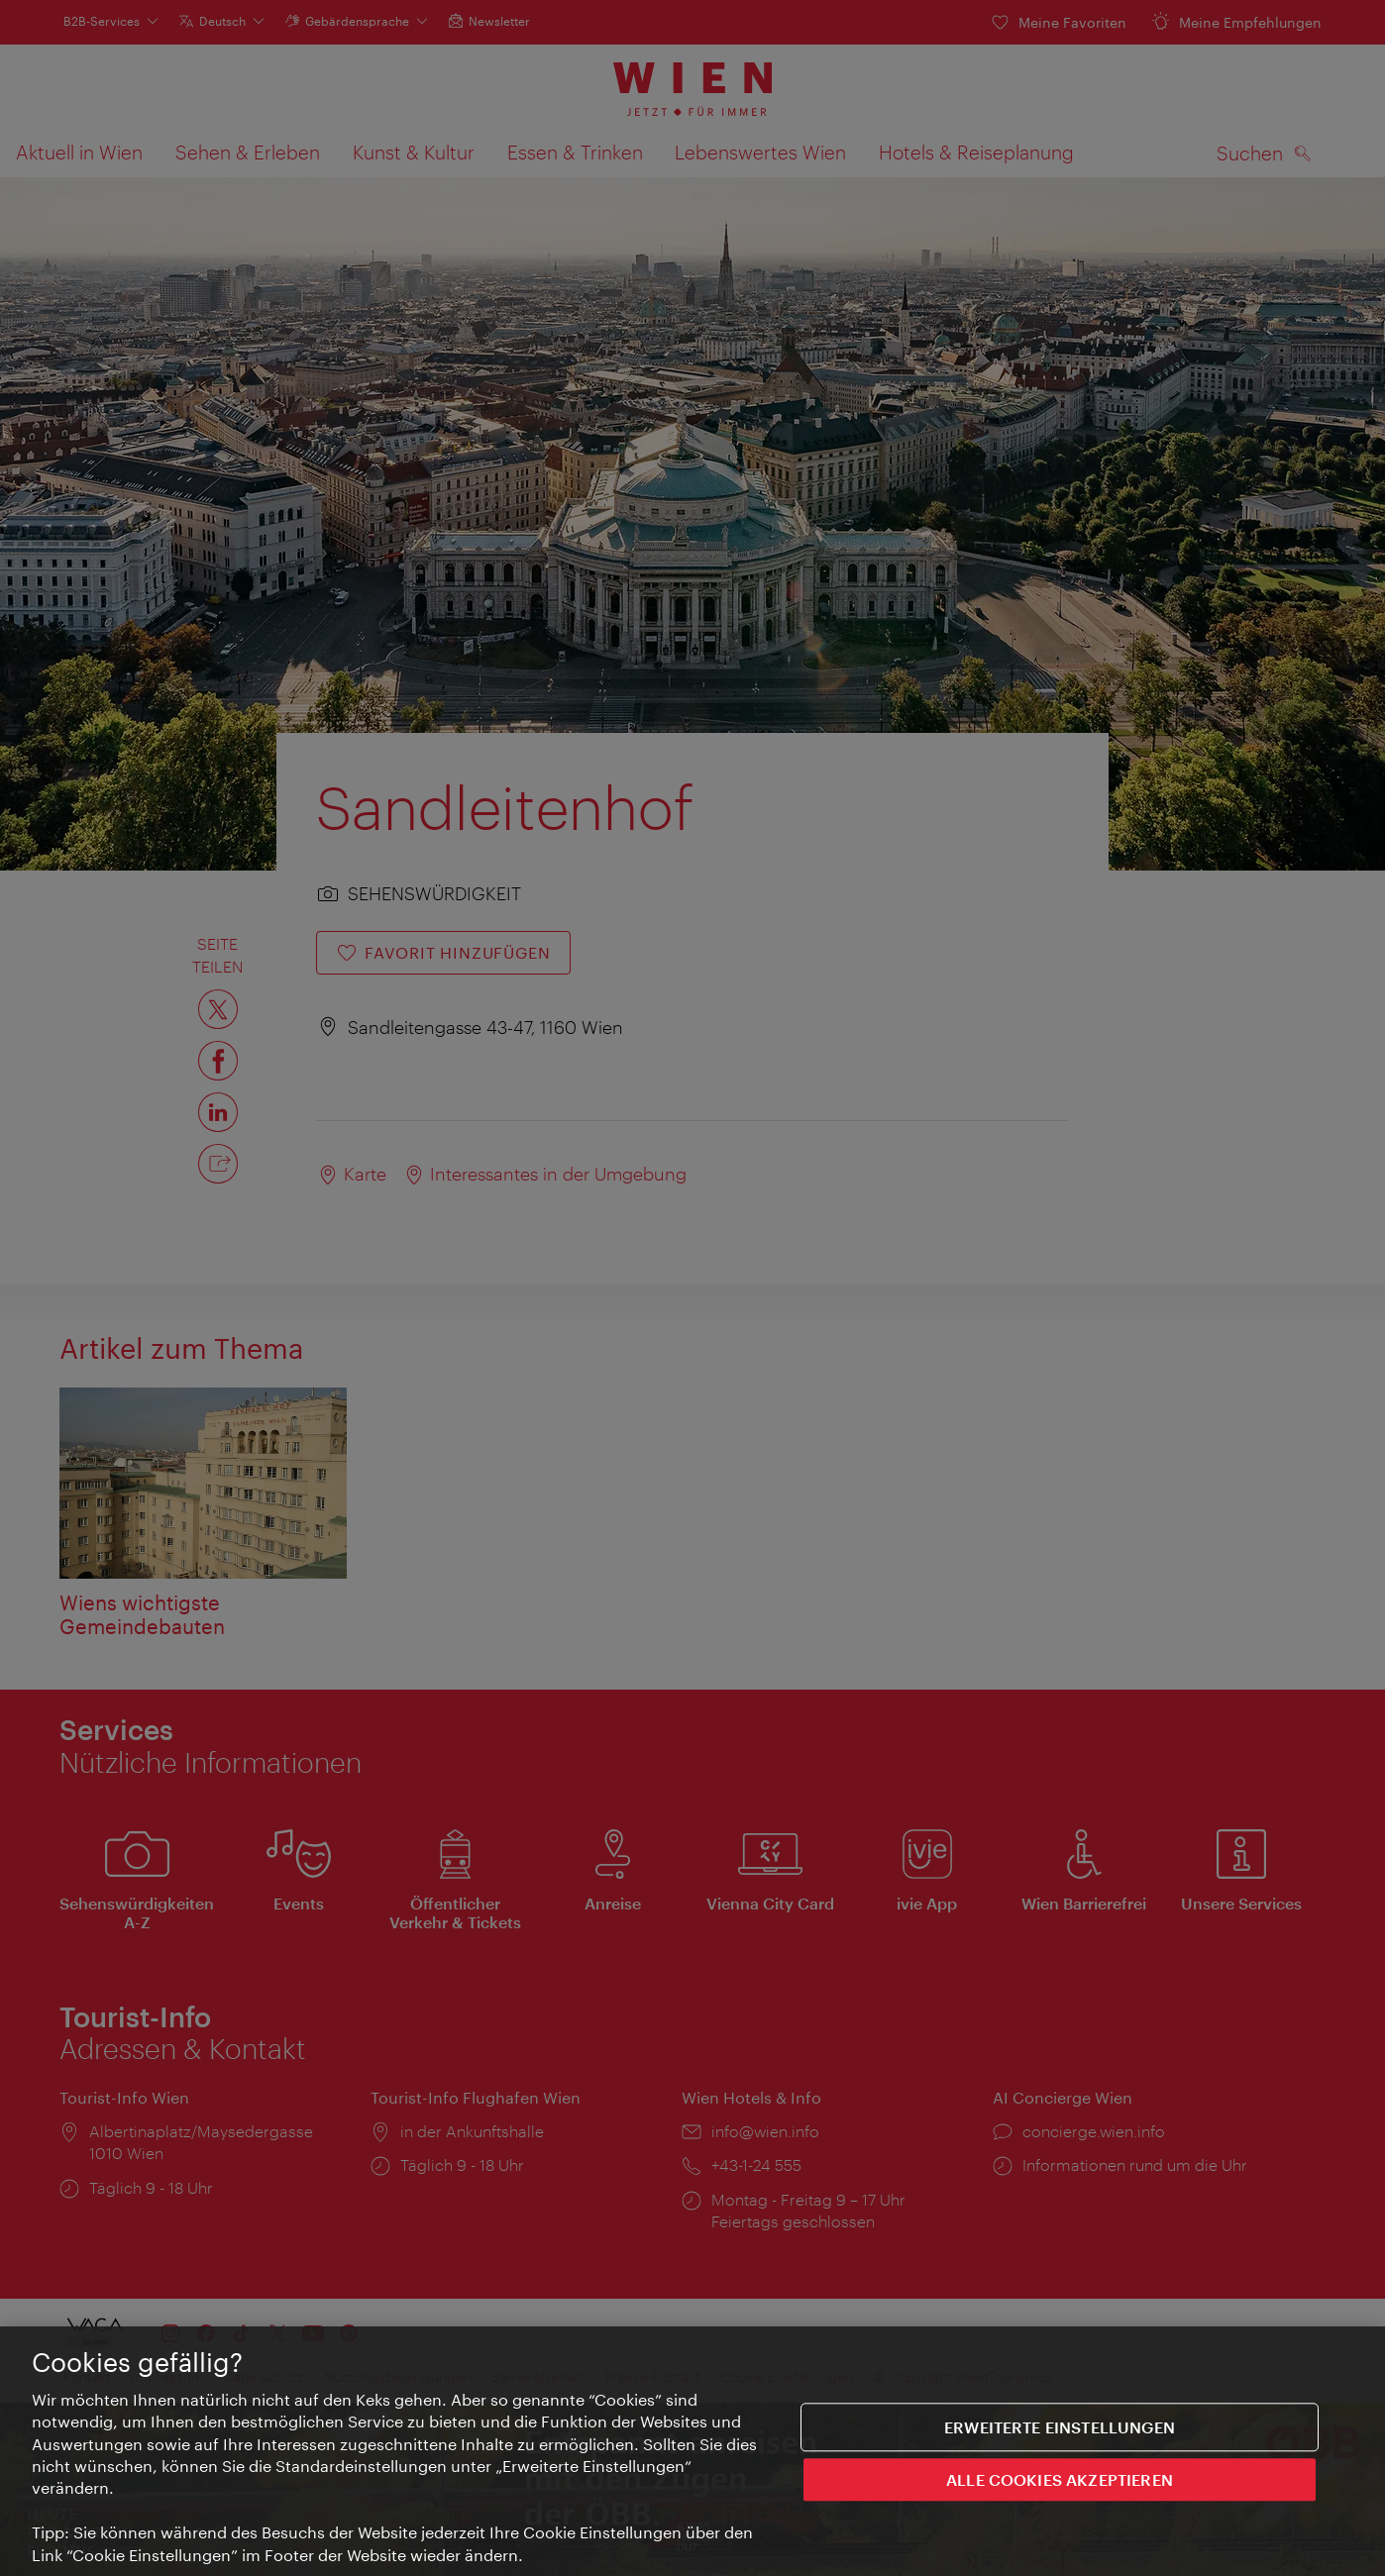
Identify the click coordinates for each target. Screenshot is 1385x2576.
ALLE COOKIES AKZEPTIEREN (1059, 2481)
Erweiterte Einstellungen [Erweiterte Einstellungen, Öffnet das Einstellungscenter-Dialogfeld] (1059, 2429)
